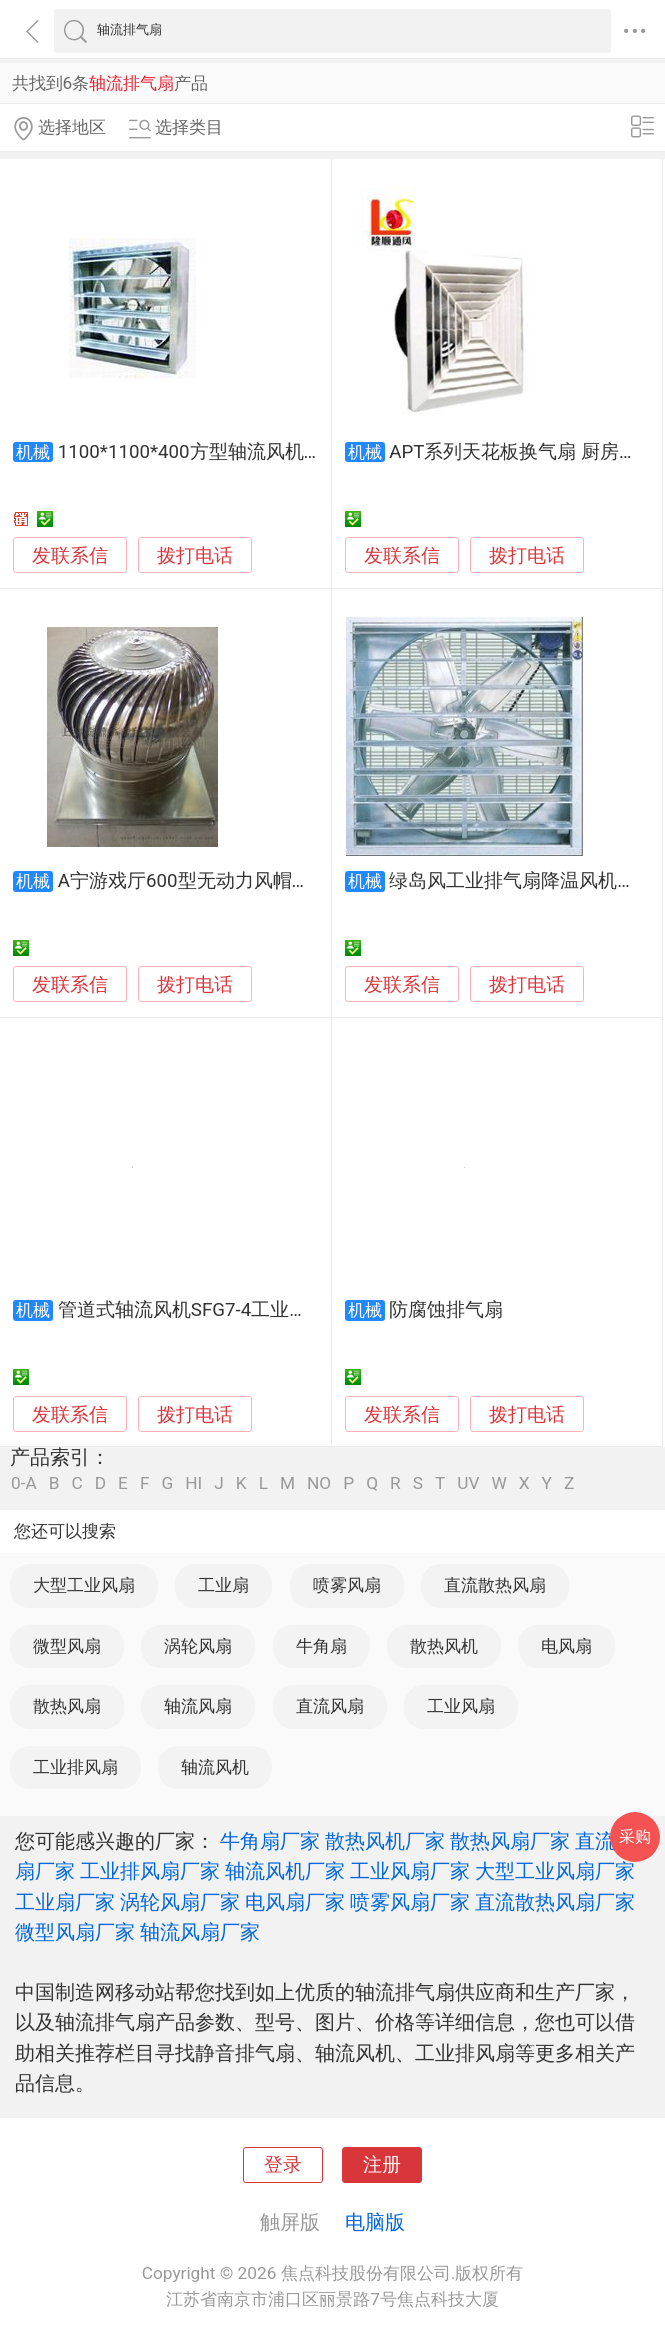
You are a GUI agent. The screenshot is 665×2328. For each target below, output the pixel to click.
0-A (24, 1483)
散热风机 (444, 1646)
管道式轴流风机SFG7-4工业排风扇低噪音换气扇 (259, 1310)
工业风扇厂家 (410, 1871)
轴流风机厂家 (285, 1871)
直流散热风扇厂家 (555, 1902)
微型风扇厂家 (75, 1932)
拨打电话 (195, 555)
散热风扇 (67, 1706)
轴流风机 (215, 1767)
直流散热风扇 (495, 1585)
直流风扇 (330, 1706)
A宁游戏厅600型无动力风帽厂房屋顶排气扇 (241, 881)
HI (193, 1483)
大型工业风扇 (84, 1585)
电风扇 (566, 1646)
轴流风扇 (198, 1706)
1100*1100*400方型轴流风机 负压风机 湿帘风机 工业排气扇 (311, 452)
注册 (382, 2165)
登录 (283, 2165)
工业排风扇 (75, 1767)
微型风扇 (67, 1646)
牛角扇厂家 (270, 1841)
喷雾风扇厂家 (410, 1902)
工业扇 (223, 1585)
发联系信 (70, 556)
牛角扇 (321, 1646)
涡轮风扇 (198, 1646)
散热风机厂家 (385, 1841)
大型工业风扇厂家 (555, 1871)
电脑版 (375, 2222)
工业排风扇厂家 (150, 1871)
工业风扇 (461, 1706)
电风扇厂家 (295, 1902)
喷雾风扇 (347, 1585)
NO (319, 1483)
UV (468, 1483)
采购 (635, 1836)
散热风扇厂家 (510, 1841)
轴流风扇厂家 (200, 1932)
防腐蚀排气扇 (446, 1310)
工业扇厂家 (65, 1902)
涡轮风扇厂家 (180, 1902)
